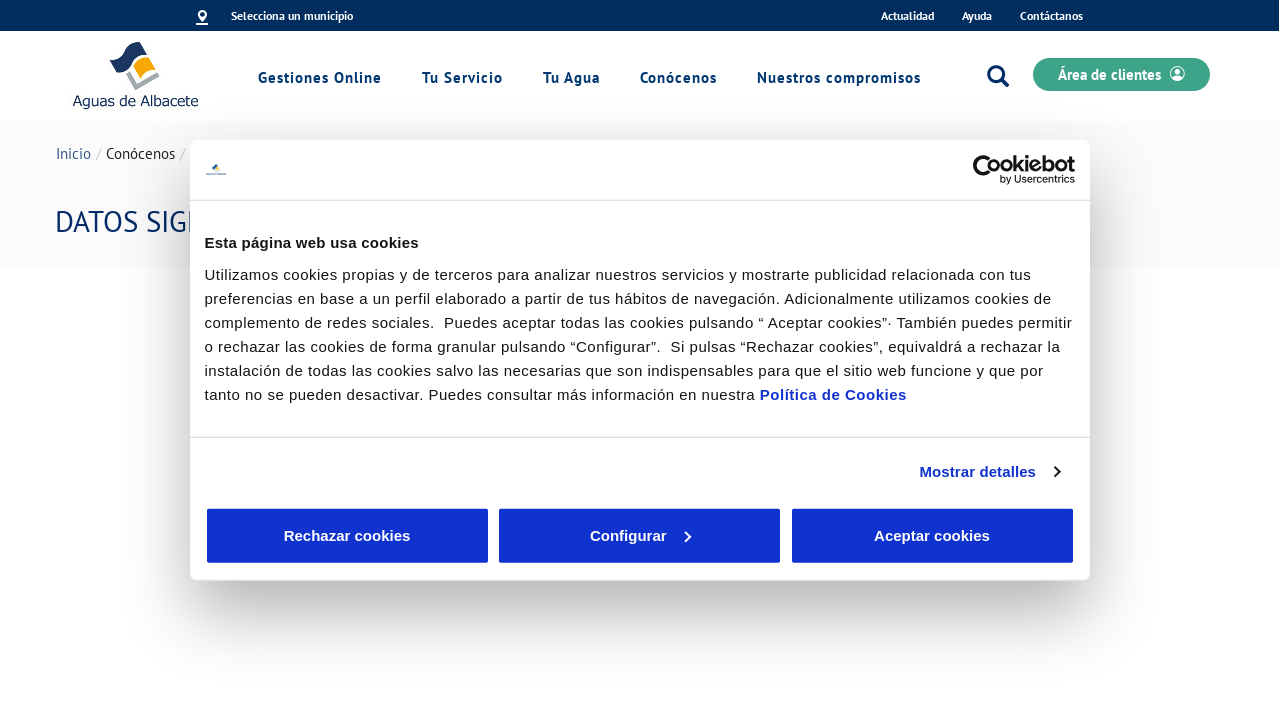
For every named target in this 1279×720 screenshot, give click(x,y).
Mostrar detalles (977, 471)
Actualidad (907, 15)
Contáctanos (1051, 15)
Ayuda (977, 15)
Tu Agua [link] (571, 77)
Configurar (640, 534)
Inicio (73, 153)
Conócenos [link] (678, 77)
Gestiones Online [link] (320, 77)
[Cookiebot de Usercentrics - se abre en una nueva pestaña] (987, 170)
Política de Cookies (833, 393)
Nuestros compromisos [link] (839, 77)
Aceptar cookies (932, 534)
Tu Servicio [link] (462, 77)
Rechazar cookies (347, 534)
